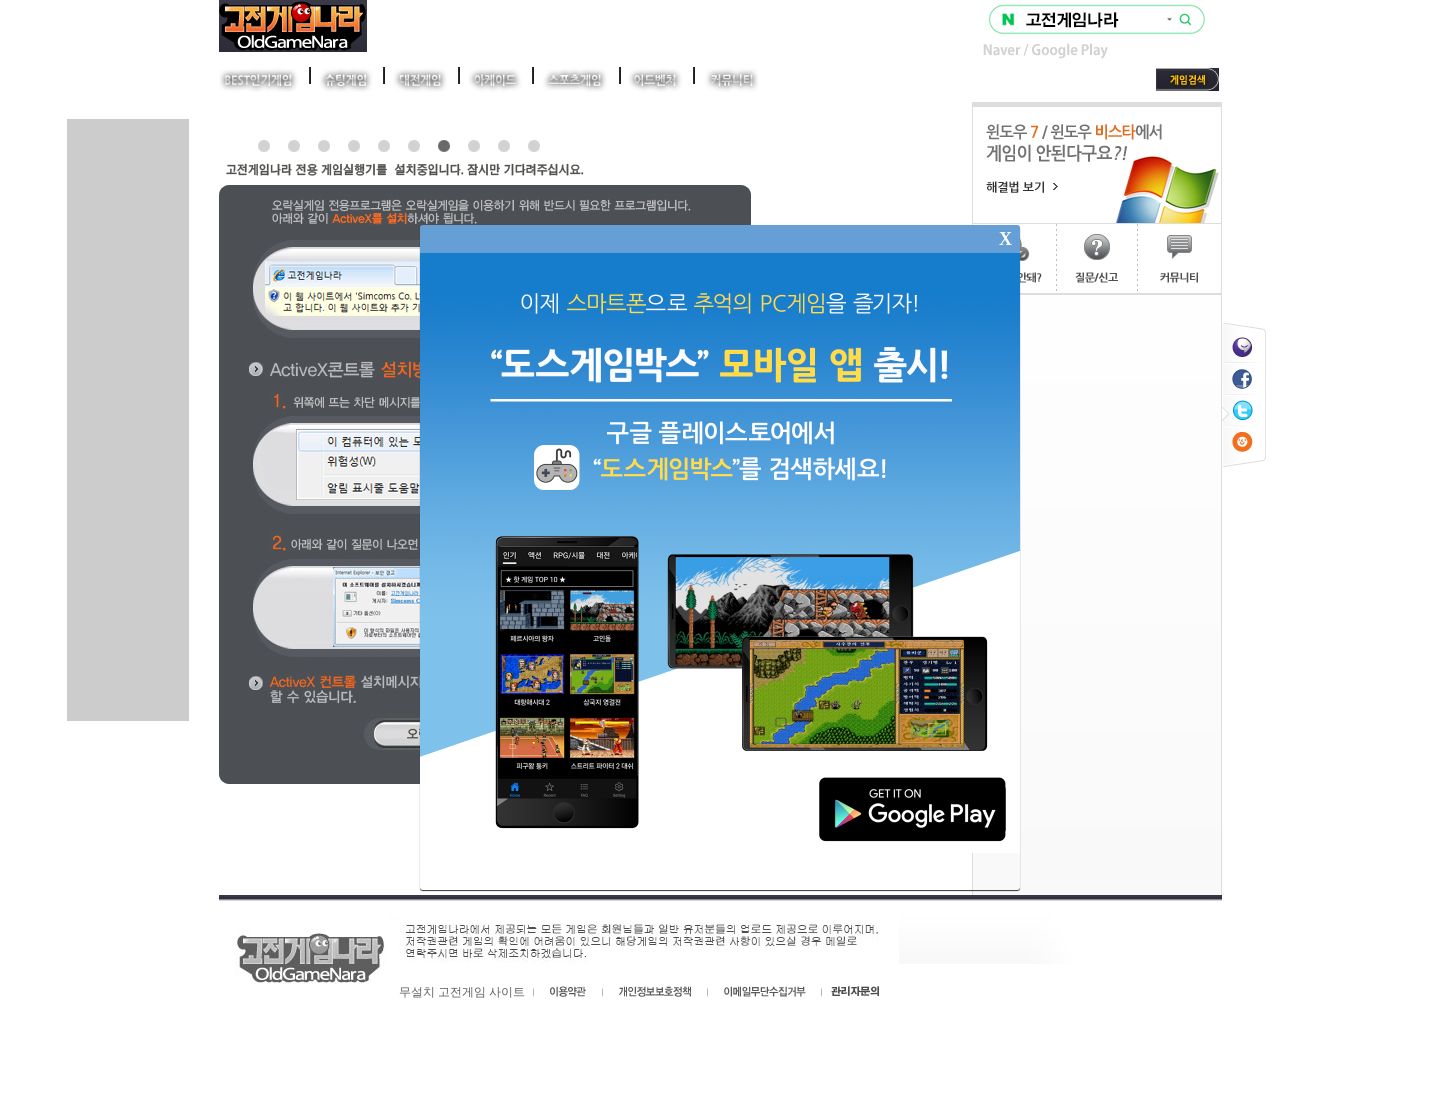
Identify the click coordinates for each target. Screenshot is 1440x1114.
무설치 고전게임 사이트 (462, 992)
